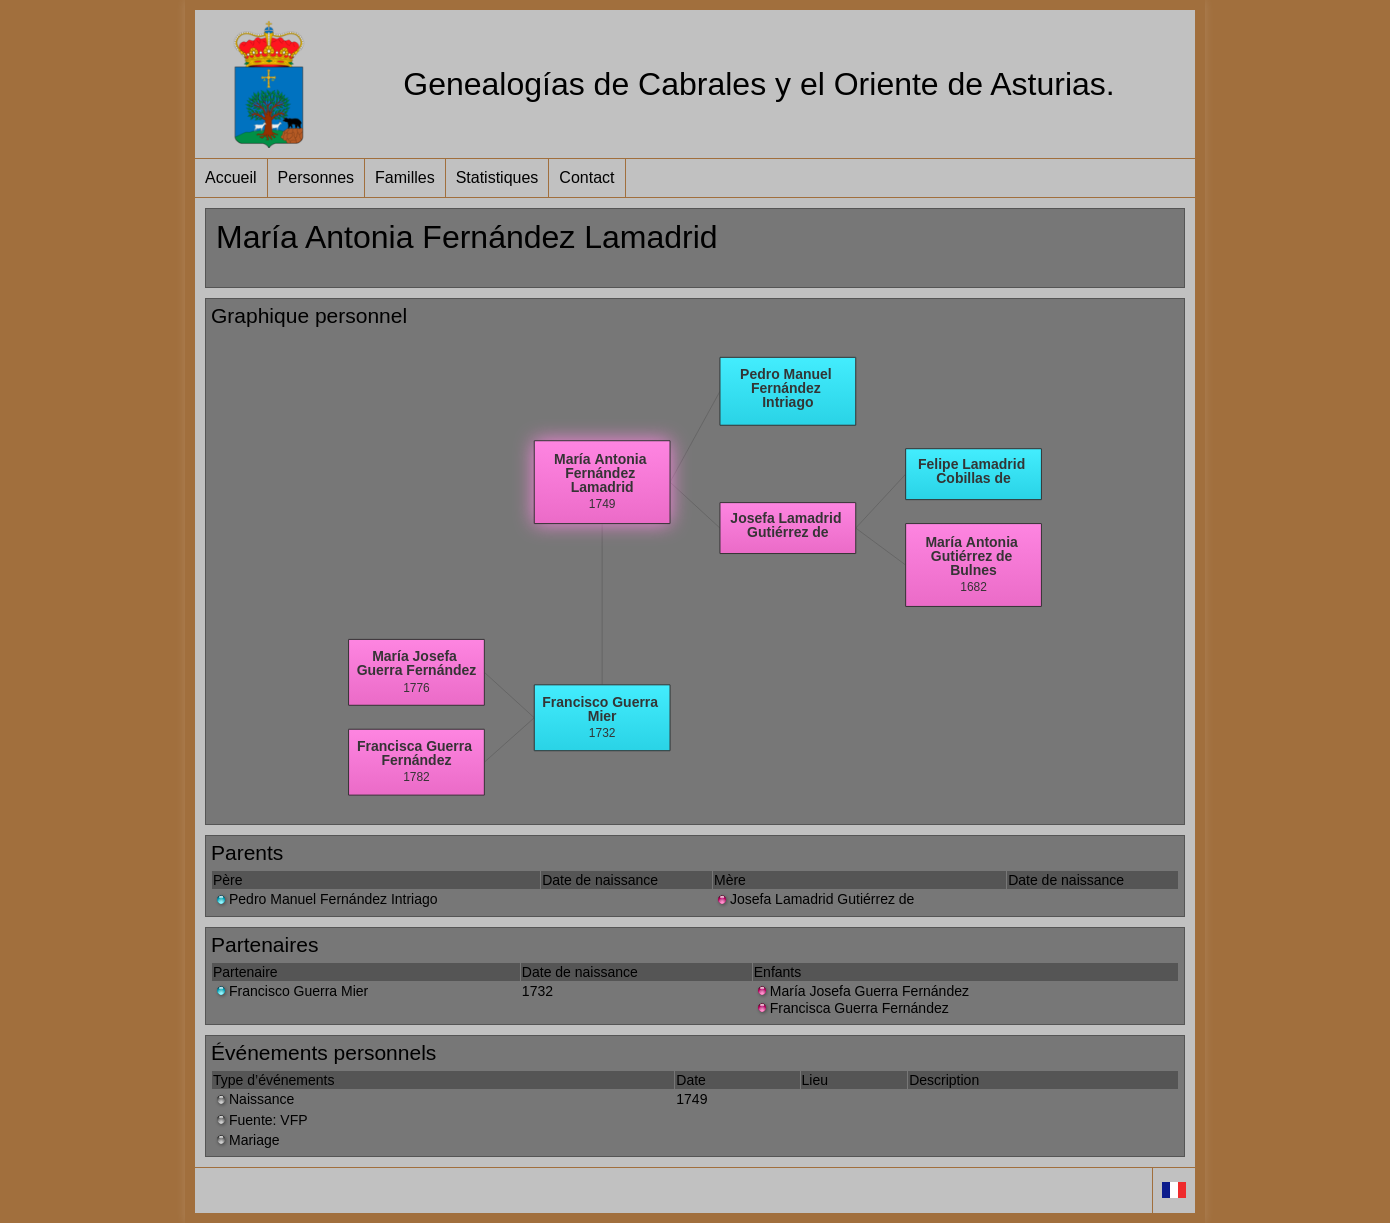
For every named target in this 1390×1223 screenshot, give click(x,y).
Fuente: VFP (260, 1120)
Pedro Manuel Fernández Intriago (325, 899)
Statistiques (497, 177)
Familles (405, 177)
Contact (586, 177)
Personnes (316, 177)
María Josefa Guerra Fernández (861, 991)
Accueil (231, 177)
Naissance (253, 1099)
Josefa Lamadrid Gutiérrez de (814, 899)
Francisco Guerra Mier (290, 991)
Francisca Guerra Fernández (851, 1008)
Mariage (246, 1140)
